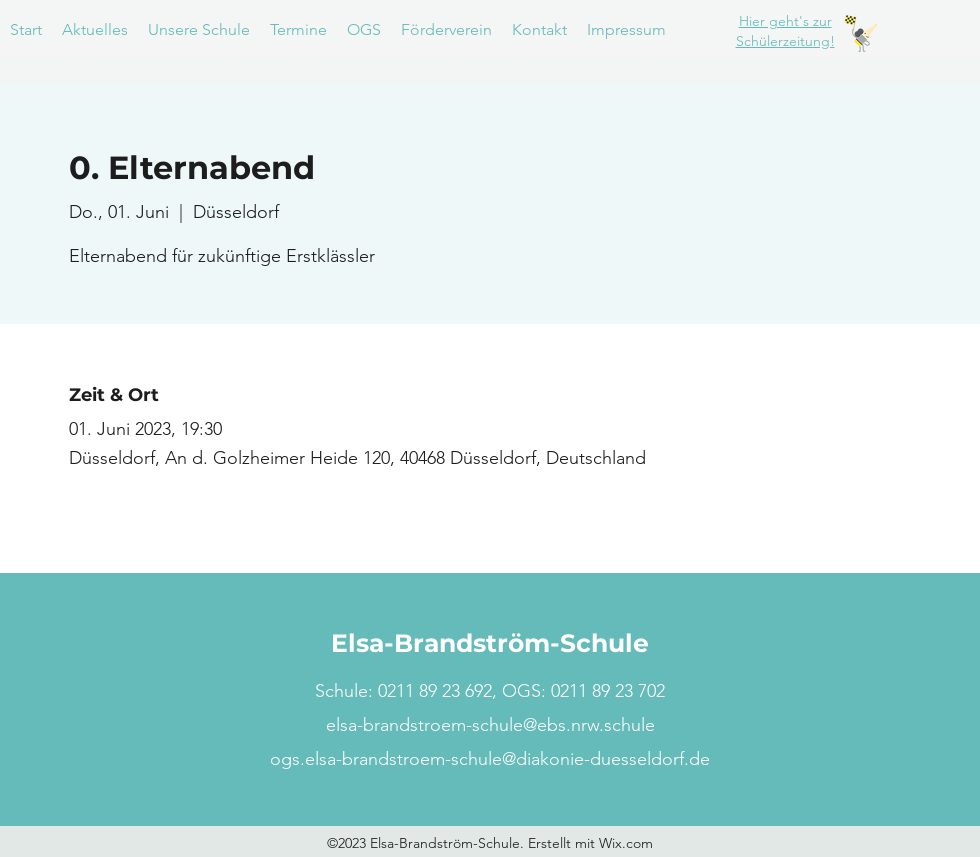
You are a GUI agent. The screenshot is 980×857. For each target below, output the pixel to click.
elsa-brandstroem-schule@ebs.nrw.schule (490, 725)
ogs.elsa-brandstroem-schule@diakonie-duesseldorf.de (490, 759)
